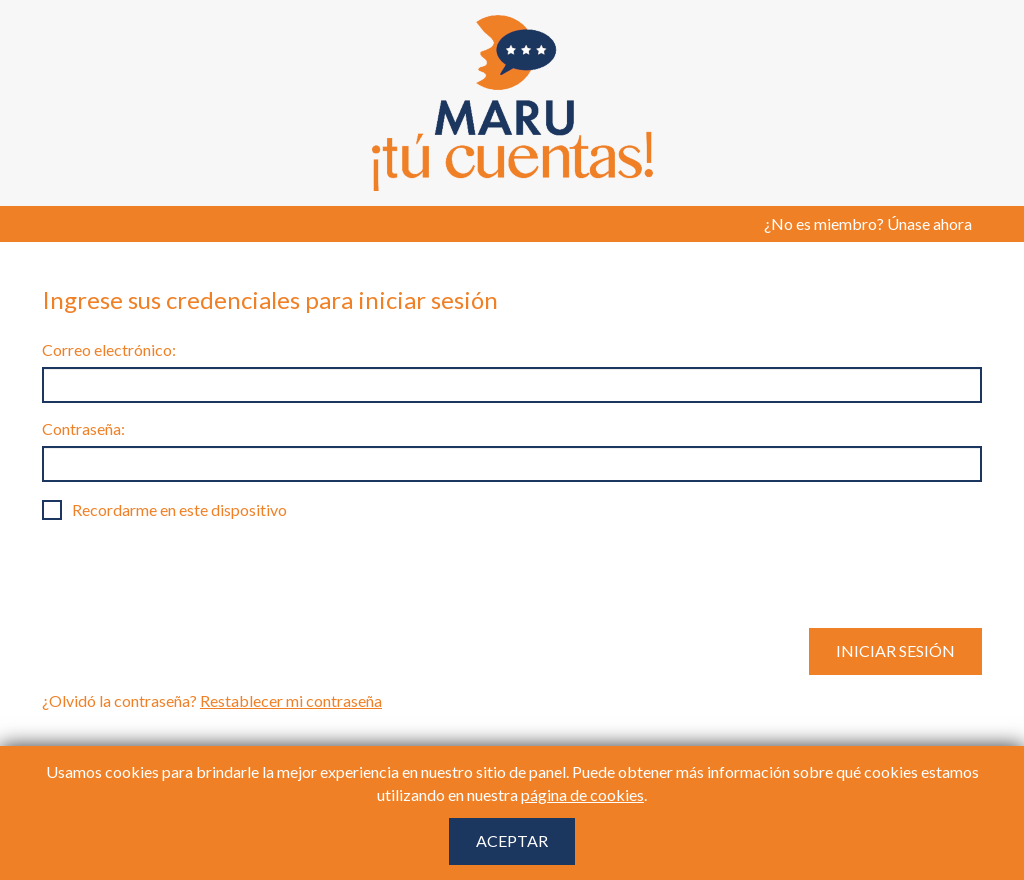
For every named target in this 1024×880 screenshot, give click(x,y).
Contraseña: (83, 428)
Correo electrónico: (109, 349)
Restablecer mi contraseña (291, 700)
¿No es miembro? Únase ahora (868, 223)
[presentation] (194, 574)
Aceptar (512, 840)
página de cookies (582, 794)
